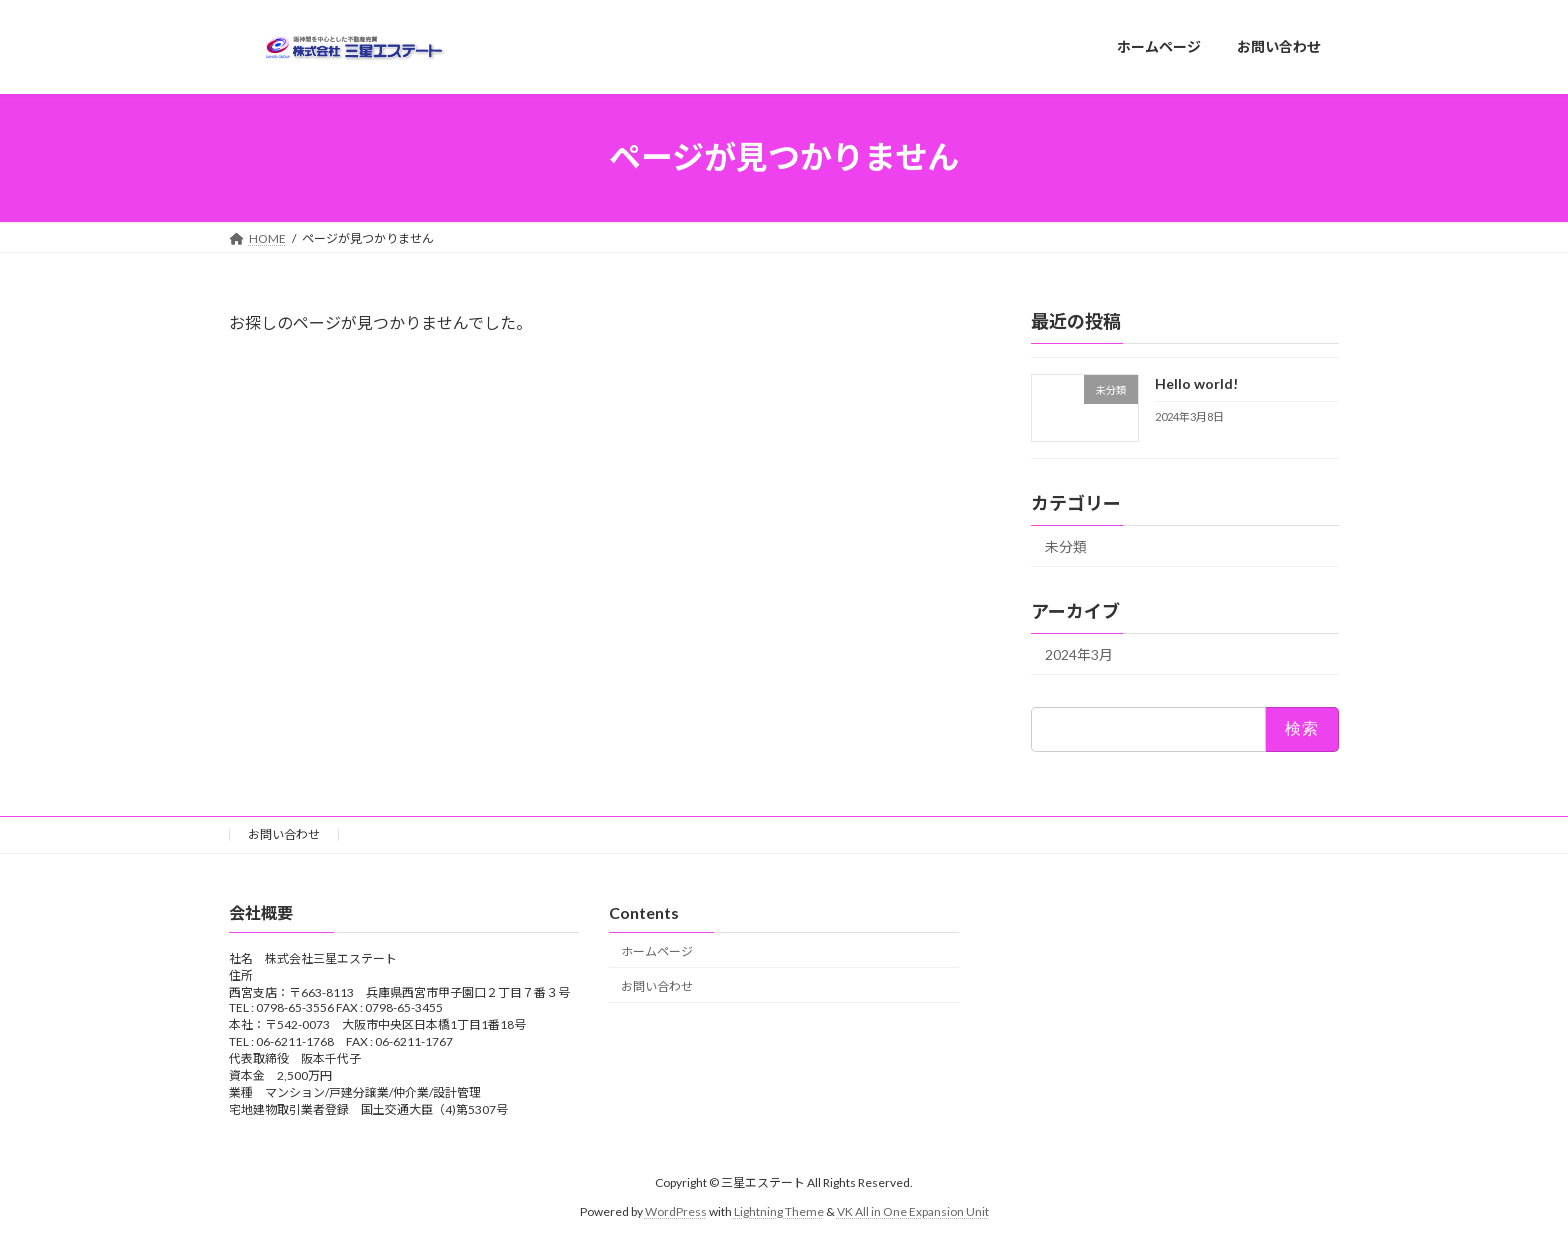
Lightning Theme (779, 1211)
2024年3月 (1079, 654)
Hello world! (1196, 383)
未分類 (1066, 546)
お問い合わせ (284, 834)
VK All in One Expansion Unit (913, 1211)
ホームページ (657, 951)
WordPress (676, 1211)
